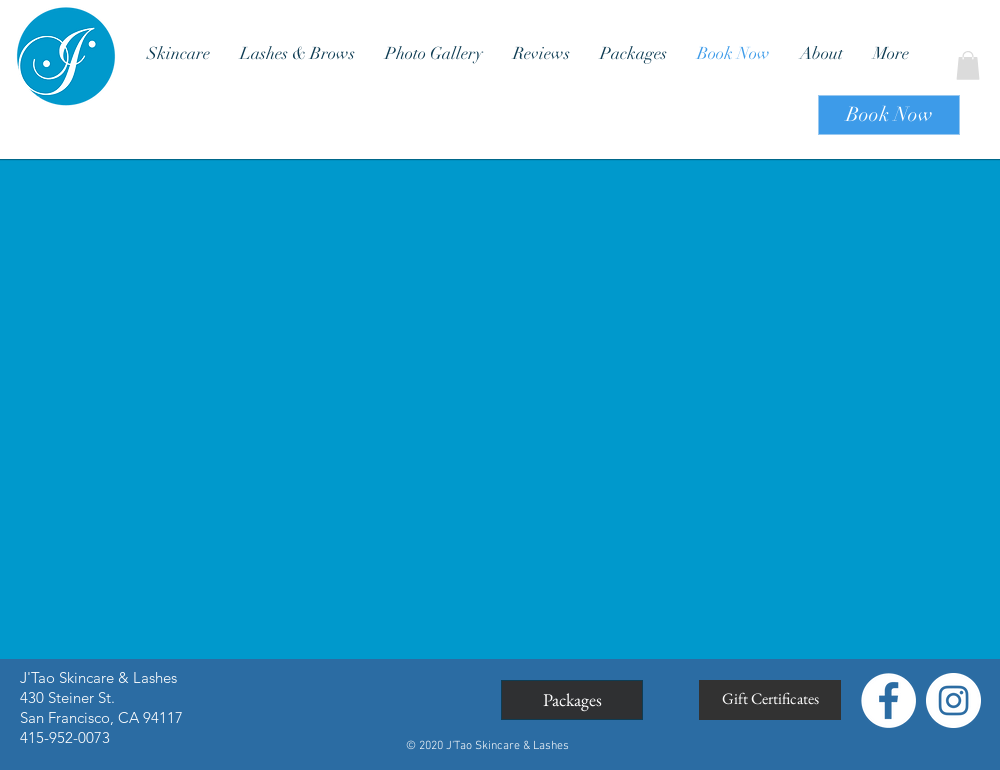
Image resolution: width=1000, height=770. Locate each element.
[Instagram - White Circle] (953, 700)
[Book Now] (889, 115)
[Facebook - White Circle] (888, 700)
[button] (968, 65)
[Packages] (572, 700)
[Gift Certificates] (770, 700)
